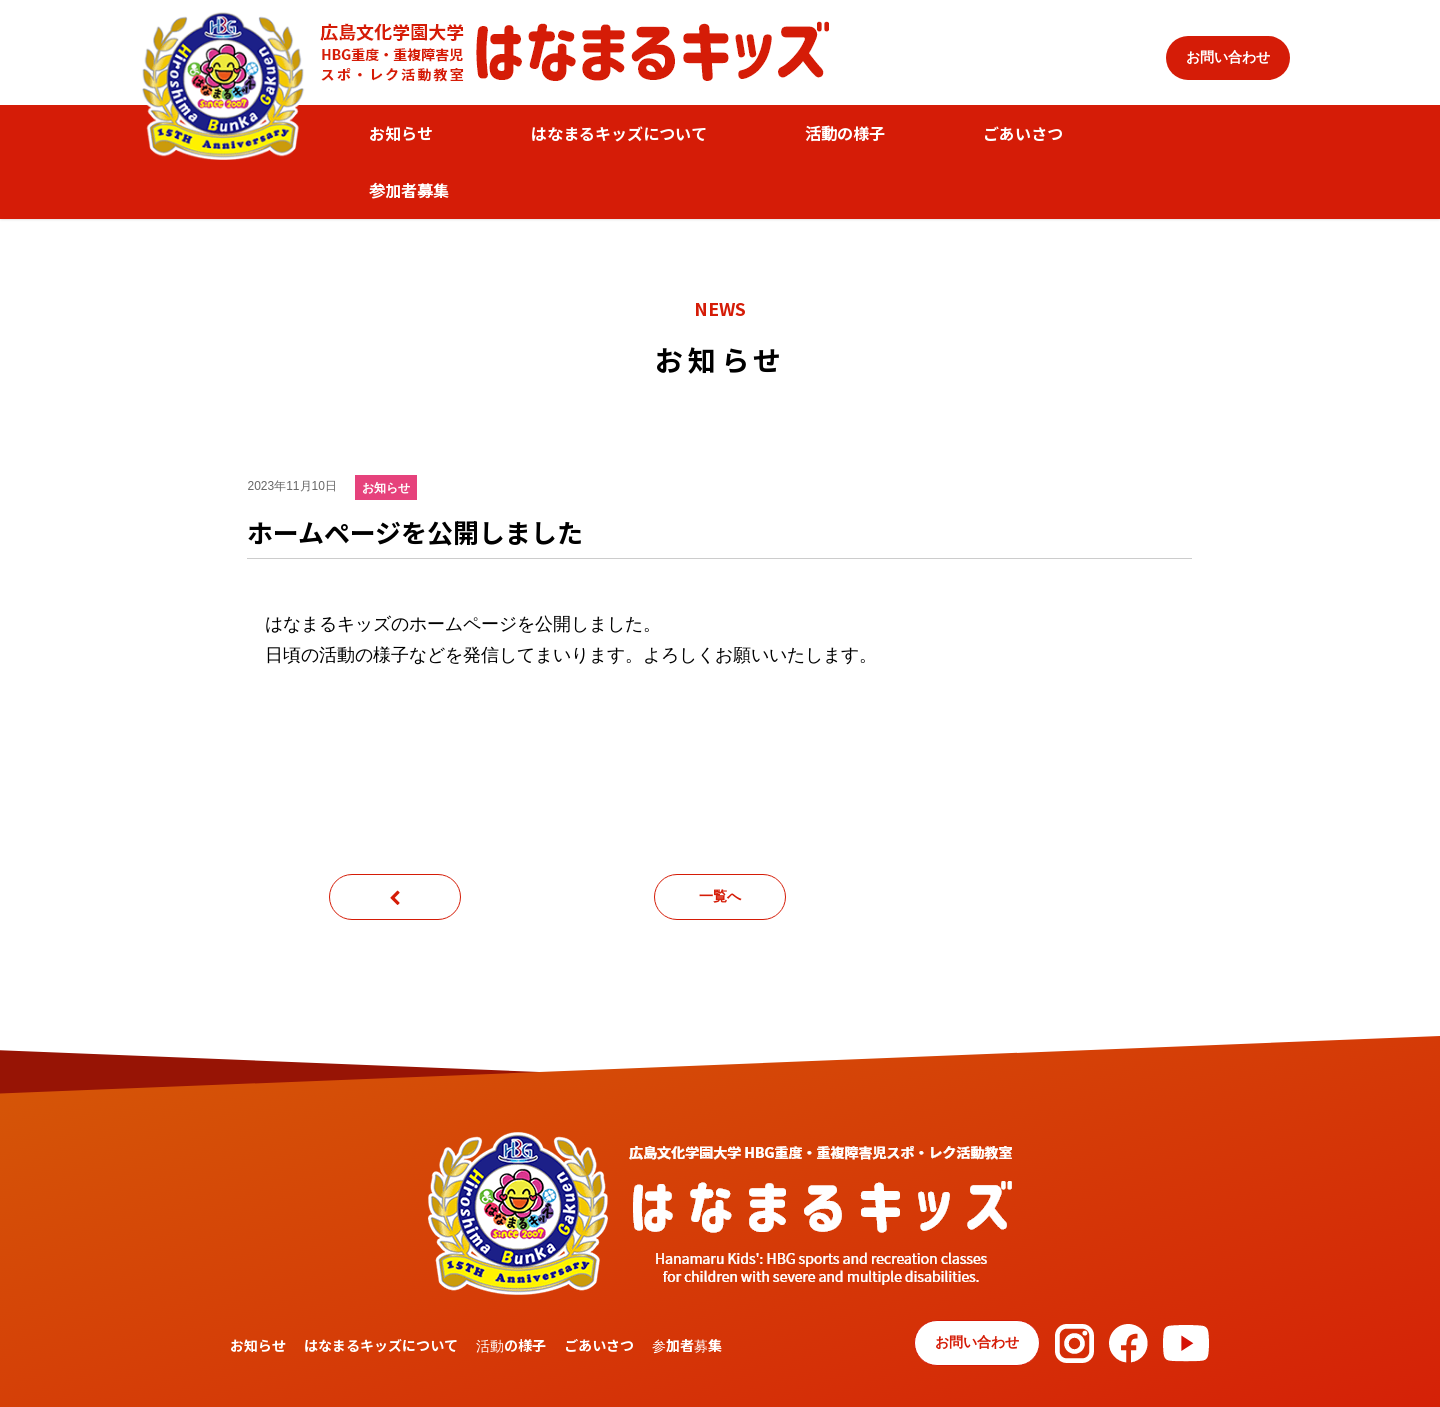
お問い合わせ (1228, 57)
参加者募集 (409, 190)
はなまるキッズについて (619, 133)
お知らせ (401, 133)
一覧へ (720, 896)
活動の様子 (845, 133)
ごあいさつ (1023, 133)
